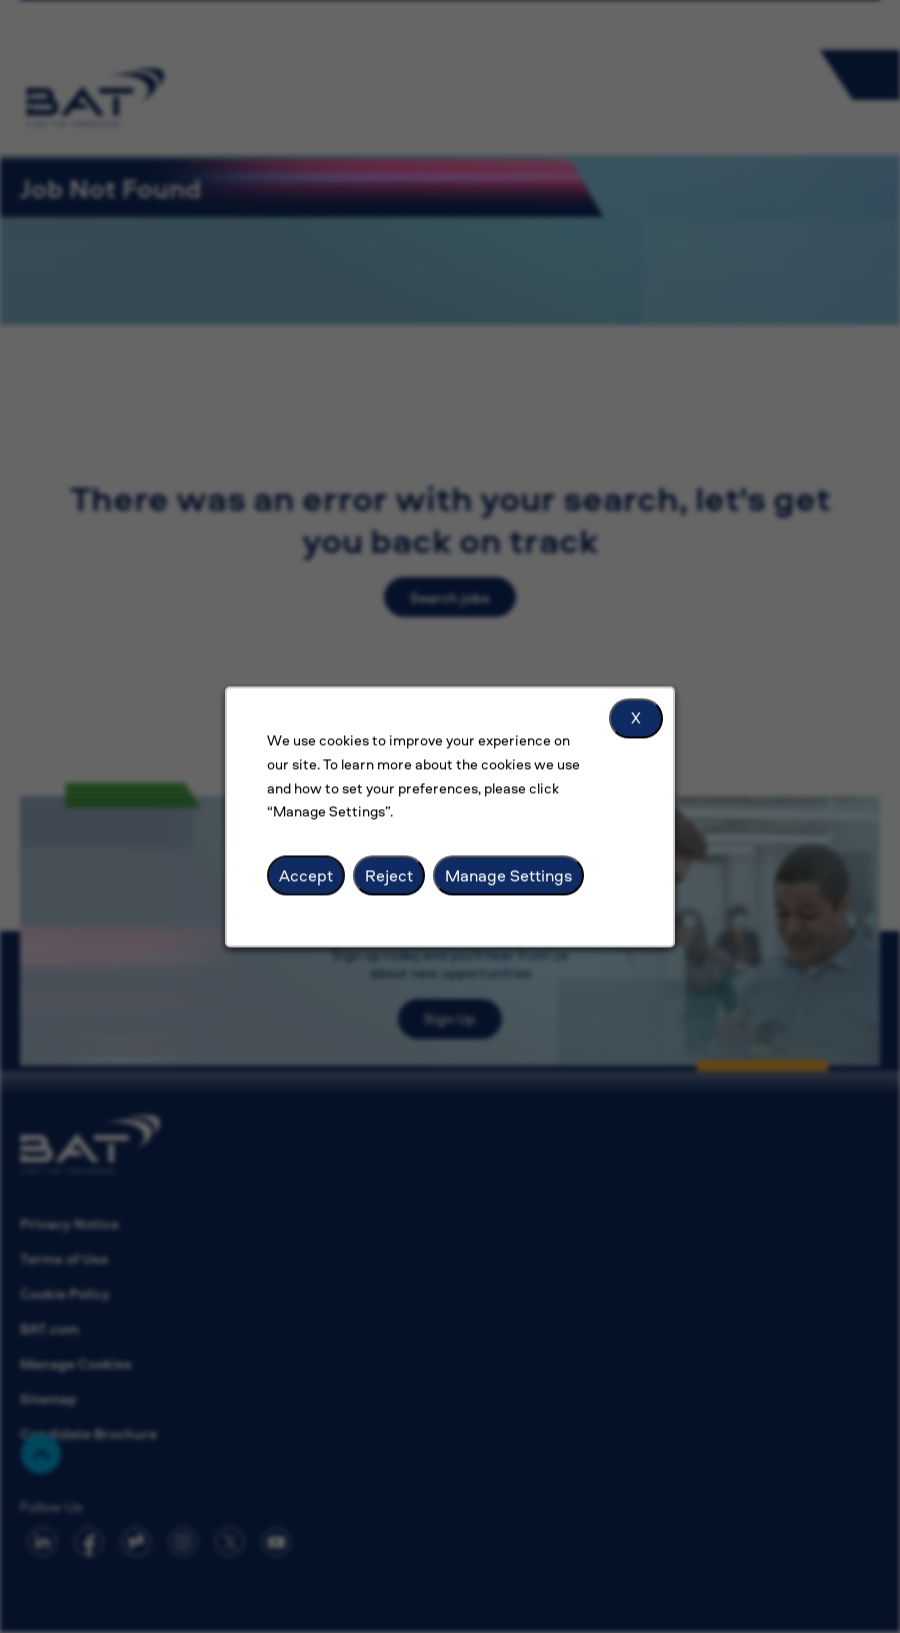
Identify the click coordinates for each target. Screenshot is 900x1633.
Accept (317, 890)
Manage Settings (503, 890)
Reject (394, 890)
